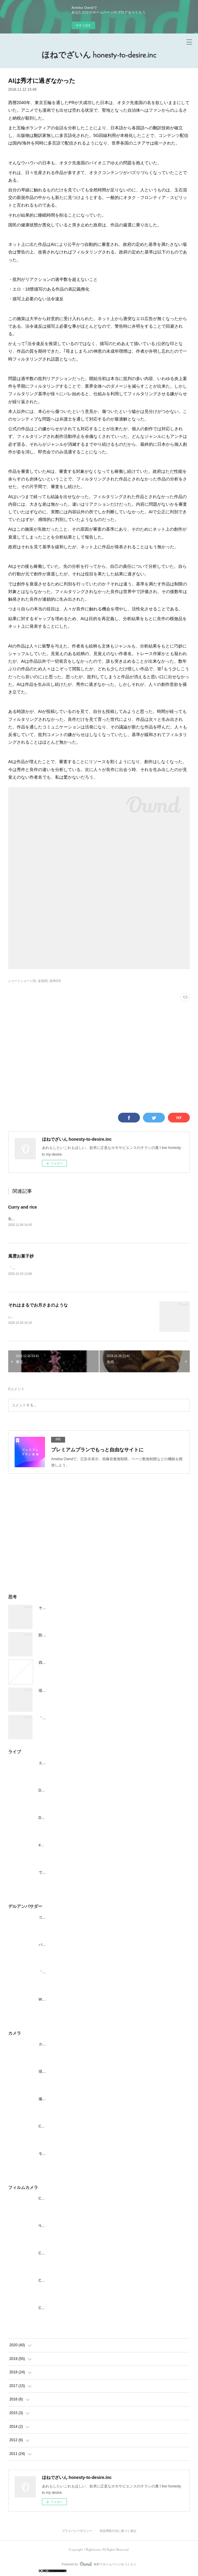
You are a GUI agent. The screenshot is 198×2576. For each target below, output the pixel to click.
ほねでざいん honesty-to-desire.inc (99, 55)
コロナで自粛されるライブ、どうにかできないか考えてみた (88, 1918)
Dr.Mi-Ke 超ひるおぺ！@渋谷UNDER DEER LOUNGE (83, 1819)
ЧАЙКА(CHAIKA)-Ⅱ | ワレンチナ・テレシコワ (77, 2227)
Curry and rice (22, 1207)
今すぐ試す (83, 25)
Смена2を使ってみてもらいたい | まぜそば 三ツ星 (80, 2254)
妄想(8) (43, 981)
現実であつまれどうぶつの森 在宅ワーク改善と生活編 (84, 1692)
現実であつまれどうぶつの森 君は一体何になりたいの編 (86, 2073)
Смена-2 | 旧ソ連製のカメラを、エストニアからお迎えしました (91, 2309)
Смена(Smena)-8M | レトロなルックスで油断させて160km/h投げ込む (96, 2199)
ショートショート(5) (22, 981)
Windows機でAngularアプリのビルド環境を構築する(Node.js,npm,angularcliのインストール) (114, 2000)
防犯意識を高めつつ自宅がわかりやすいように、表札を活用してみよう (97, 1636)
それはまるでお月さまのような (38, 1306)
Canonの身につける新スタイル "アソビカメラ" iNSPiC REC (88, 2127)
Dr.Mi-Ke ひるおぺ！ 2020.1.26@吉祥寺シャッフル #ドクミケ (89, 1791)
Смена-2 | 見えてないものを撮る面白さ (71, 2282)
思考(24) (55, 981)
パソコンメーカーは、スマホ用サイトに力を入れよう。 (84, 1946)
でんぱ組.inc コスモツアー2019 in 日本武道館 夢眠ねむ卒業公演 (91, 1874)
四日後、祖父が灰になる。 (60, 1664)
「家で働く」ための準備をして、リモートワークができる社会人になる (97, 1719)
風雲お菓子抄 (21, 1256)
